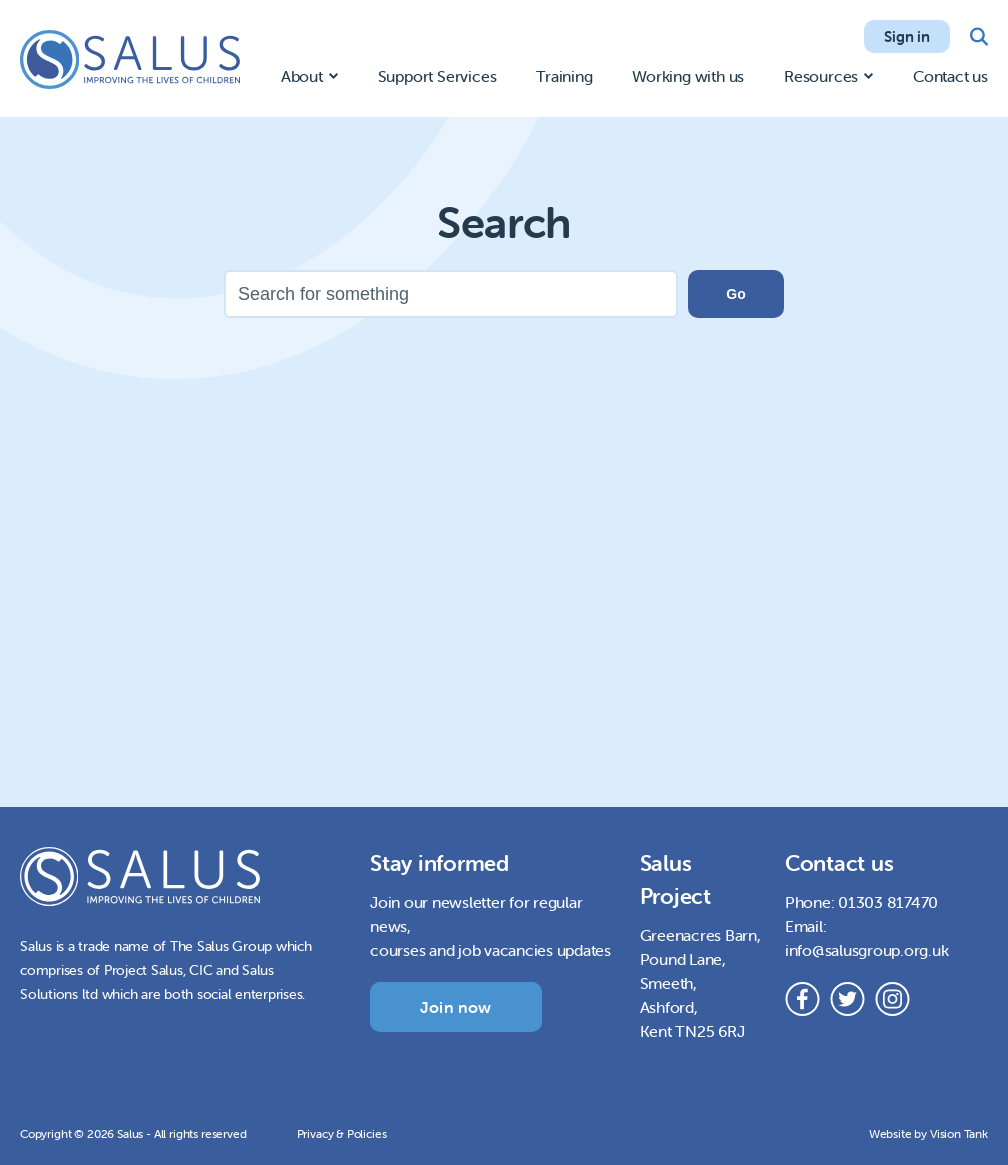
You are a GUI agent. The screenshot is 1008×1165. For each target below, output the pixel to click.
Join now (456, 1007)
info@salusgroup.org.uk (867, 950)
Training (564, 76)
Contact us (950, 76)
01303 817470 (888, 902)
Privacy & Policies (342, 1133)
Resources (821, 76)
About (302, 76)
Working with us (688, 76)
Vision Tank (959, 1133)
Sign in (907, 36)
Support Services (437, 76)
